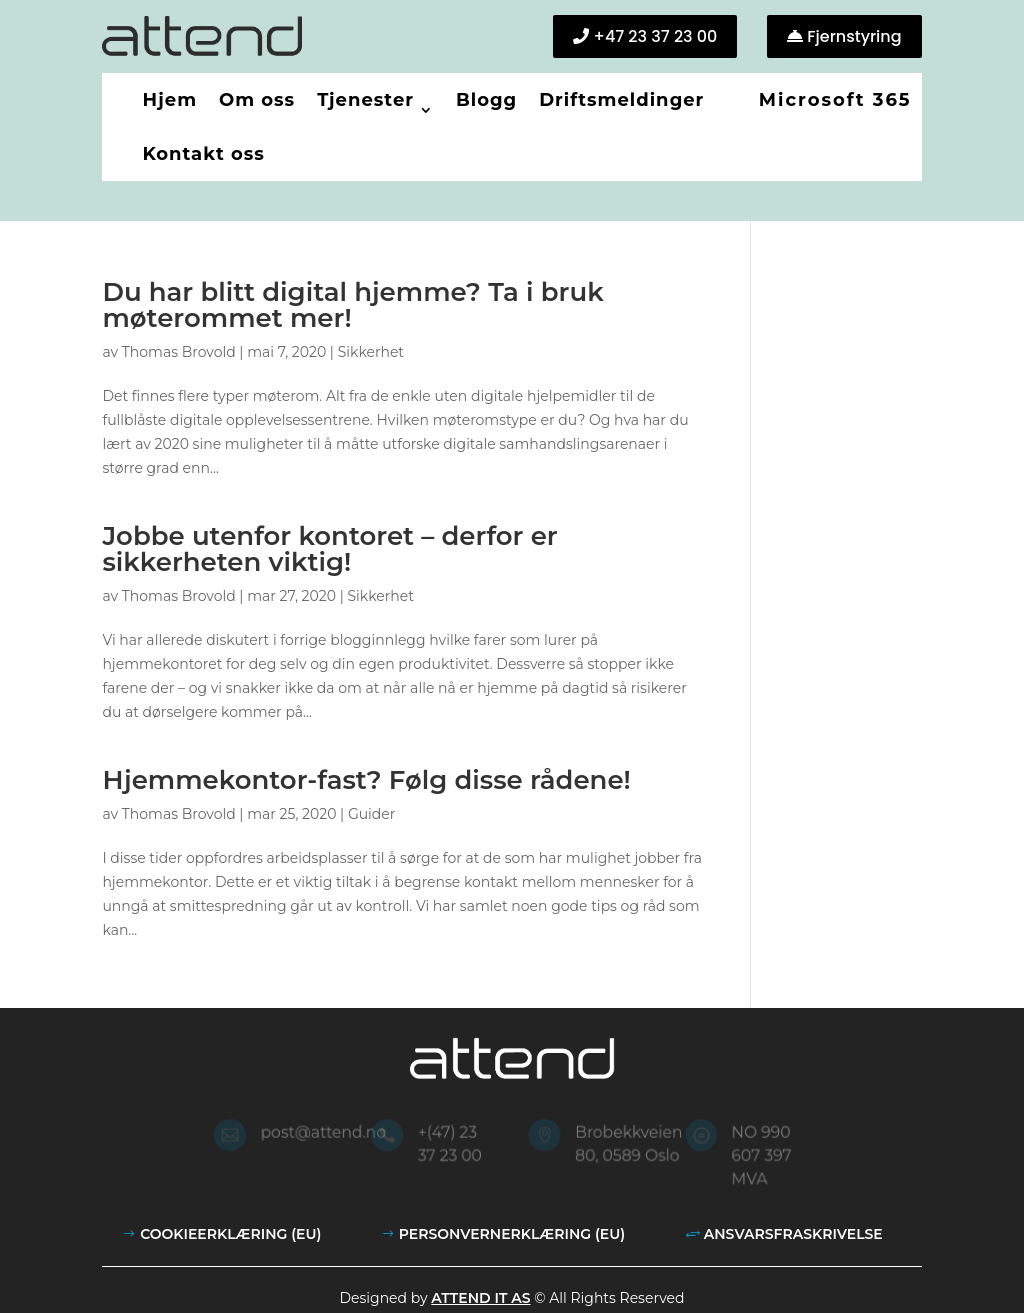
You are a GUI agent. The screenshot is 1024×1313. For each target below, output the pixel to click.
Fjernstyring (854, 36)
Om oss (257, 100)
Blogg (486, 100)
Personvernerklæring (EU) (512, 1234)
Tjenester (365, 100)
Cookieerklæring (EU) (230, 1234)
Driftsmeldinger (621, 100)
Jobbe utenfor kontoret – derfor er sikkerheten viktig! (329, 549)
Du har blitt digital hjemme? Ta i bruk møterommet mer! (352, 305)
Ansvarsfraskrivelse (793, 1234)
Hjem (169, 100)
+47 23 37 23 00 (655, 36)
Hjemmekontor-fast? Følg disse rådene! (366, 780)
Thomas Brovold (179, 352)
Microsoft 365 (835, 100)
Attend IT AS (480, 1298)
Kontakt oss (203, 154)
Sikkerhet (371, 352)
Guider (372, 814)
